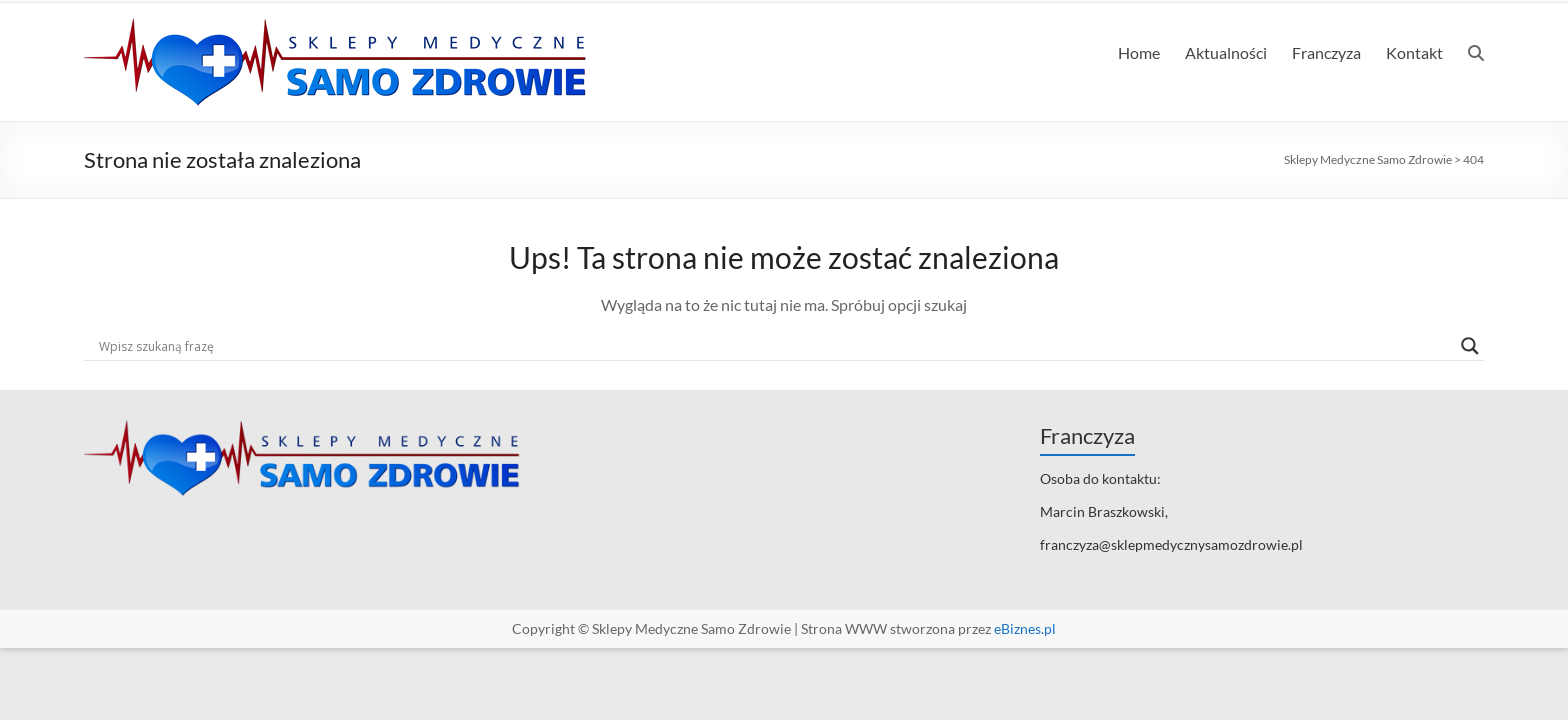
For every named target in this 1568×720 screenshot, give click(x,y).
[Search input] (775, 346)
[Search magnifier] (1470, 346)
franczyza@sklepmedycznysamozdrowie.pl (1171, 544)
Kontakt (1414, 52)
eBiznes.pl (1025, 628)
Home (1139, 52)
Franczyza (1326, 52)
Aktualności (1226, 52)
